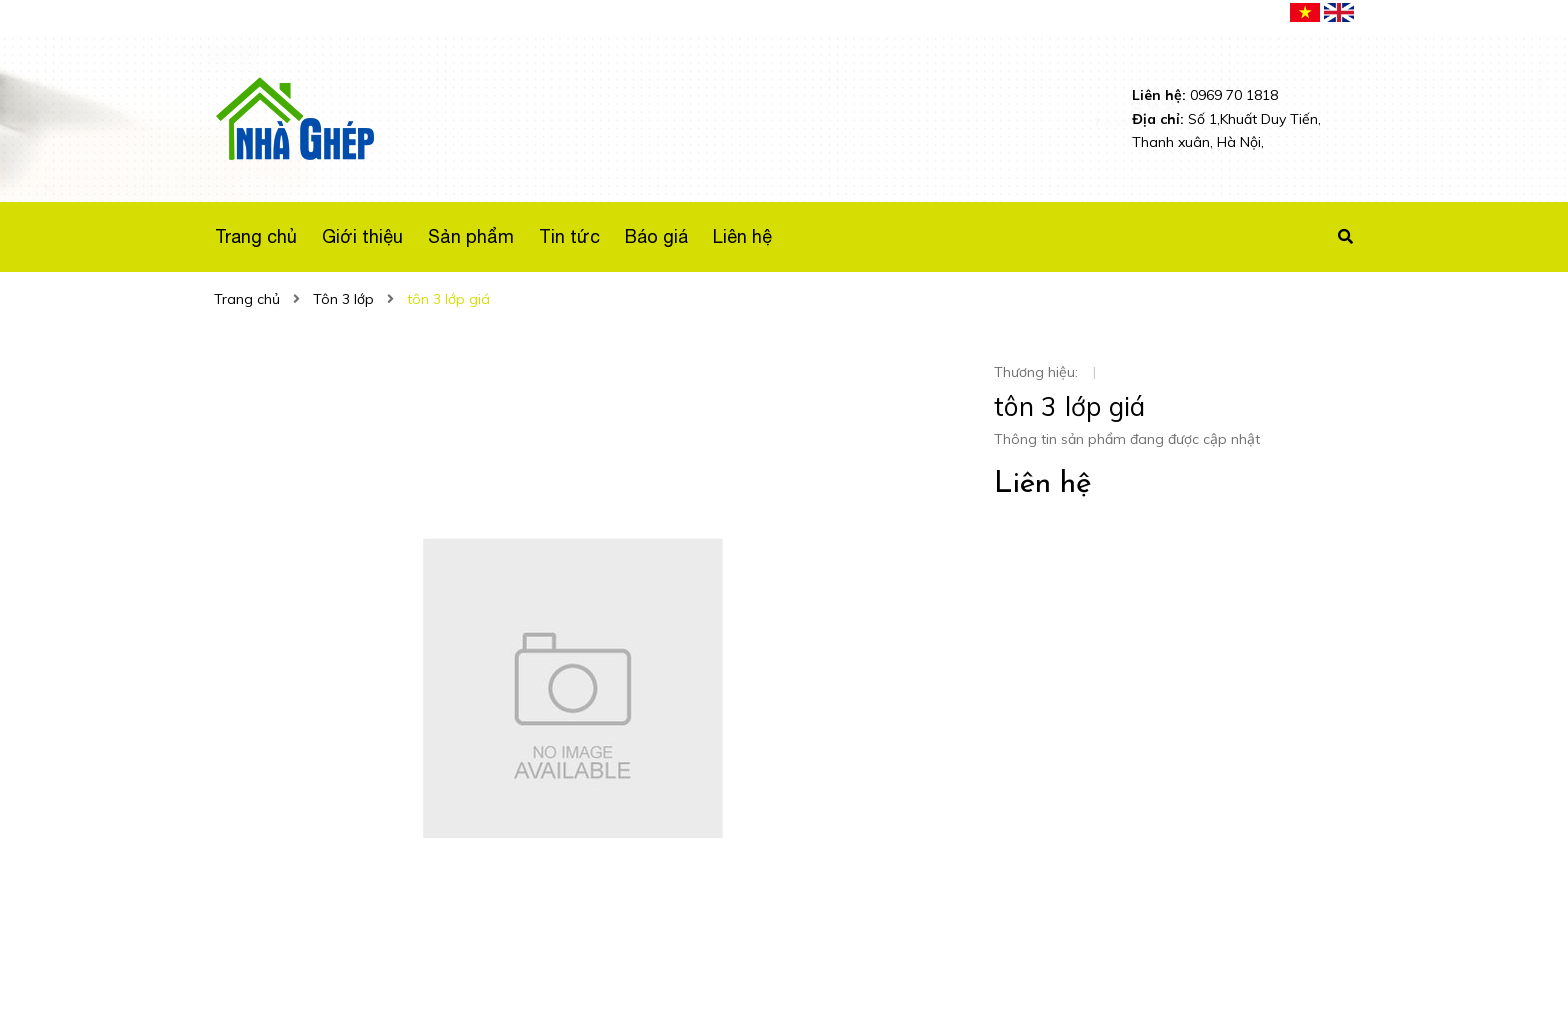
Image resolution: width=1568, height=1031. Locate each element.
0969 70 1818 (1205, 95)
